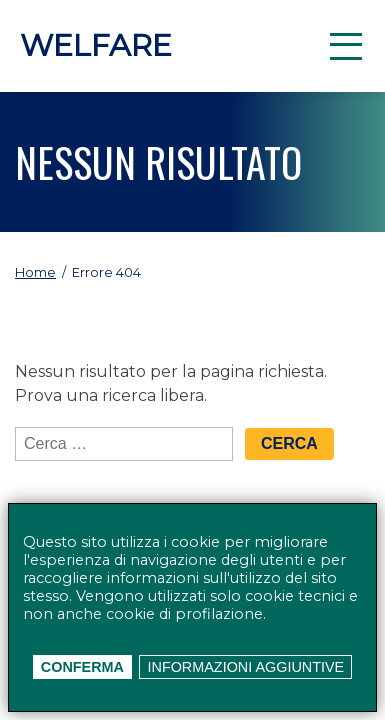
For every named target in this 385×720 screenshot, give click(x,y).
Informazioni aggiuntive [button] (246, 667)
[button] (346, 46)
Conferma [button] (82, 667)
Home (35, 272)
